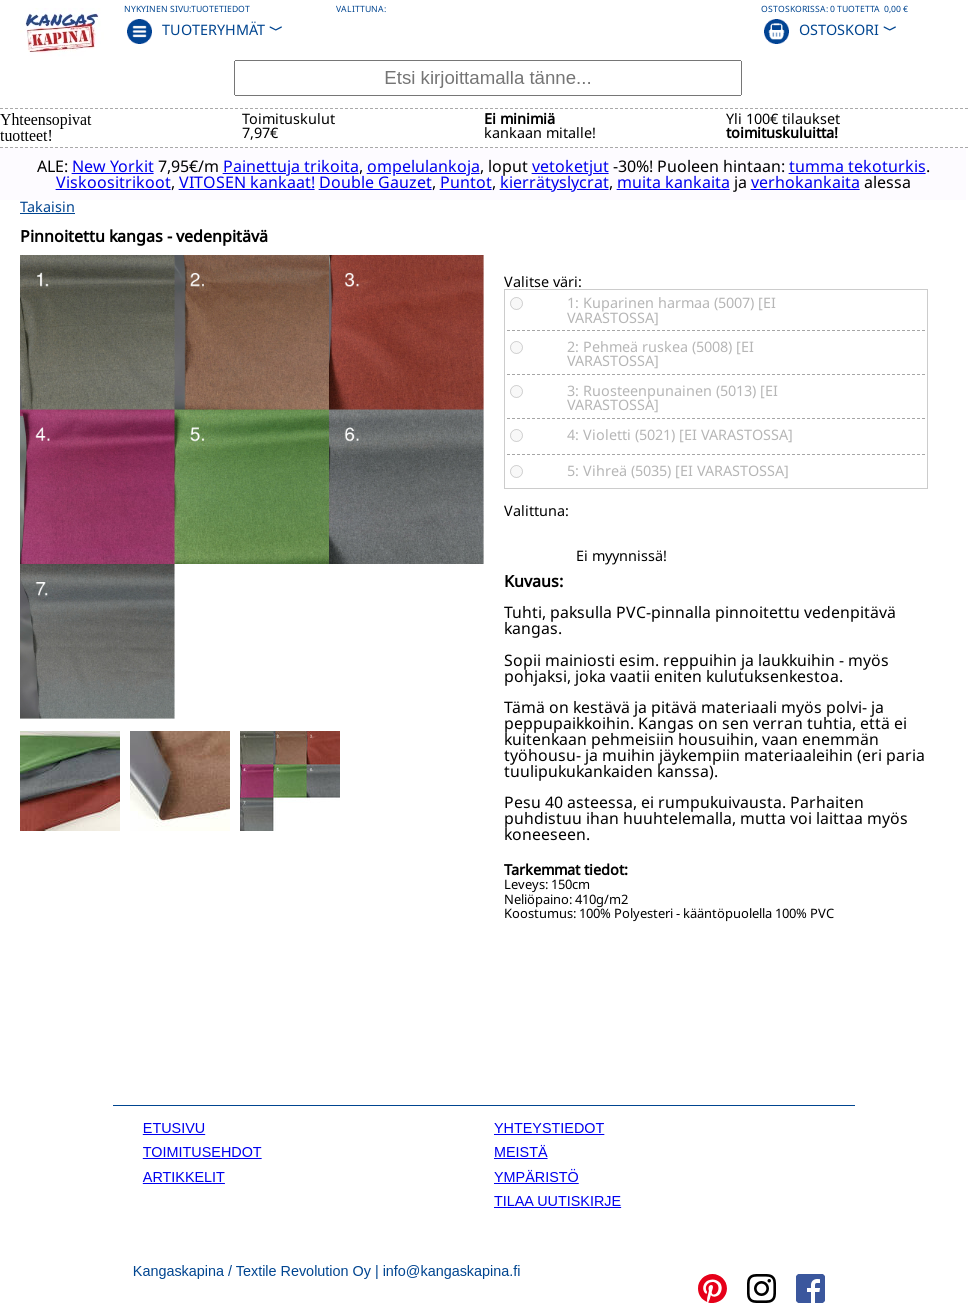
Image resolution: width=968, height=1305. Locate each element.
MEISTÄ (521, 1149)
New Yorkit (124, 165)
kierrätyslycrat (647, 181)
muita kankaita (766, 181)
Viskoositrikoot (206, 181)
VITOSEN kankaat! (340, 181)
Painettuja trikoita (302, 165)
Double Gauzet (468, 181)
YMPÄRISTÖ (536, 1173)
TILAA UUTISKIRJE (557, 1198)
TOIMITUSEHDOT (202, 1149)
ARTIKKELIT (184, 1173)
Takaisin (47, 202)
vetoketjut (581, 165)
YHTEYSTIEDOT (549, 1125)
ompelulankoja (434, 165)
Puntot (559, 181)
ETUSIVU (174, 1125)
